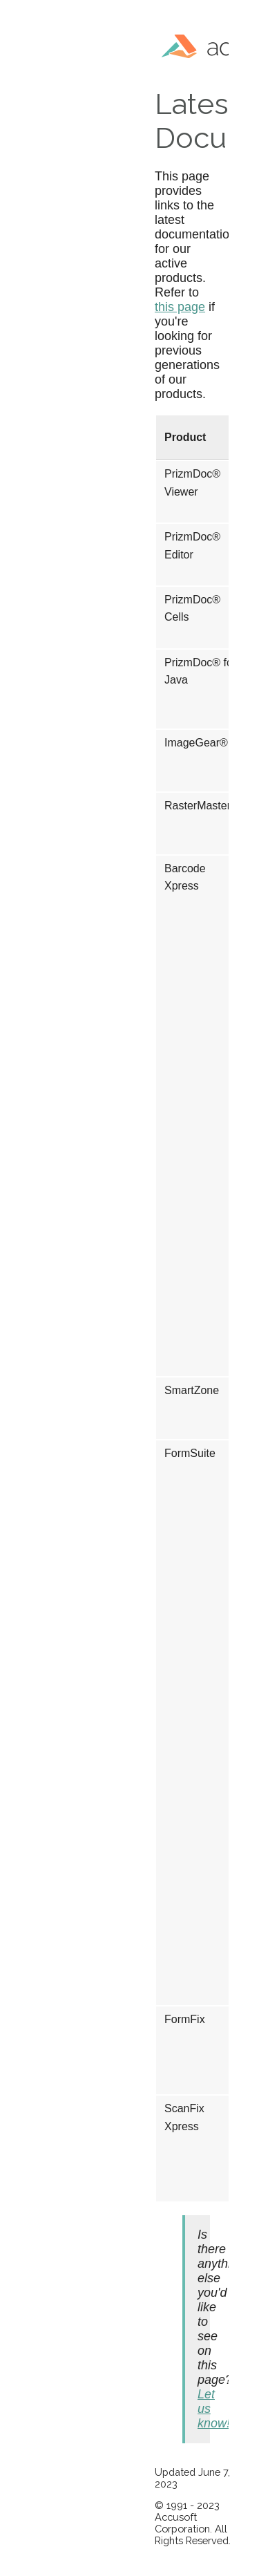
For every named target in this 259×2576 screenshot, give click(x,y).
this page (180, 307)
